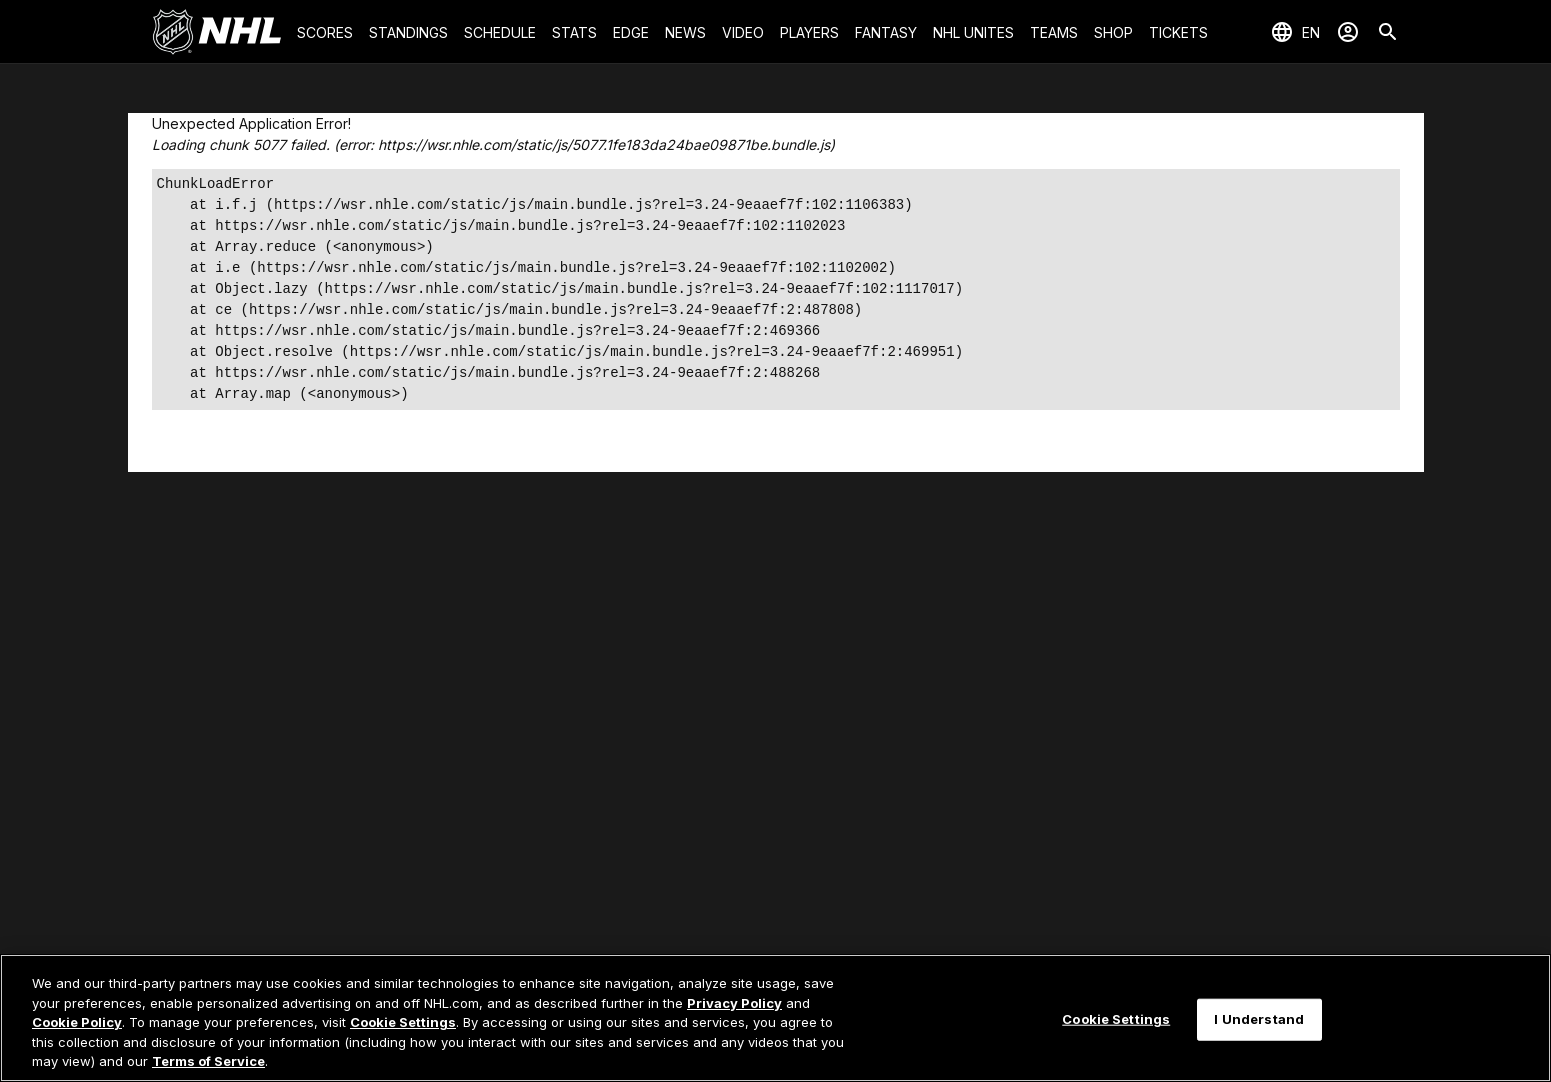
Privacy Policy (734, 1003)
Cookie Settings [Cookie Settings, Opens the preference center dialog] (1116, 1019)
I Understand (1259, 1019)
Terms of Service (208, 1061)
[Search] (1388, 32)
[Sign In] (1348, 32)
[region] (775, 1018)
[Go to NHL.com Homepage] (217, 32)
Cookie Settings (403, 1022)
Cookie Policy (77, 1022)
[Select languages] (1295, 32)
